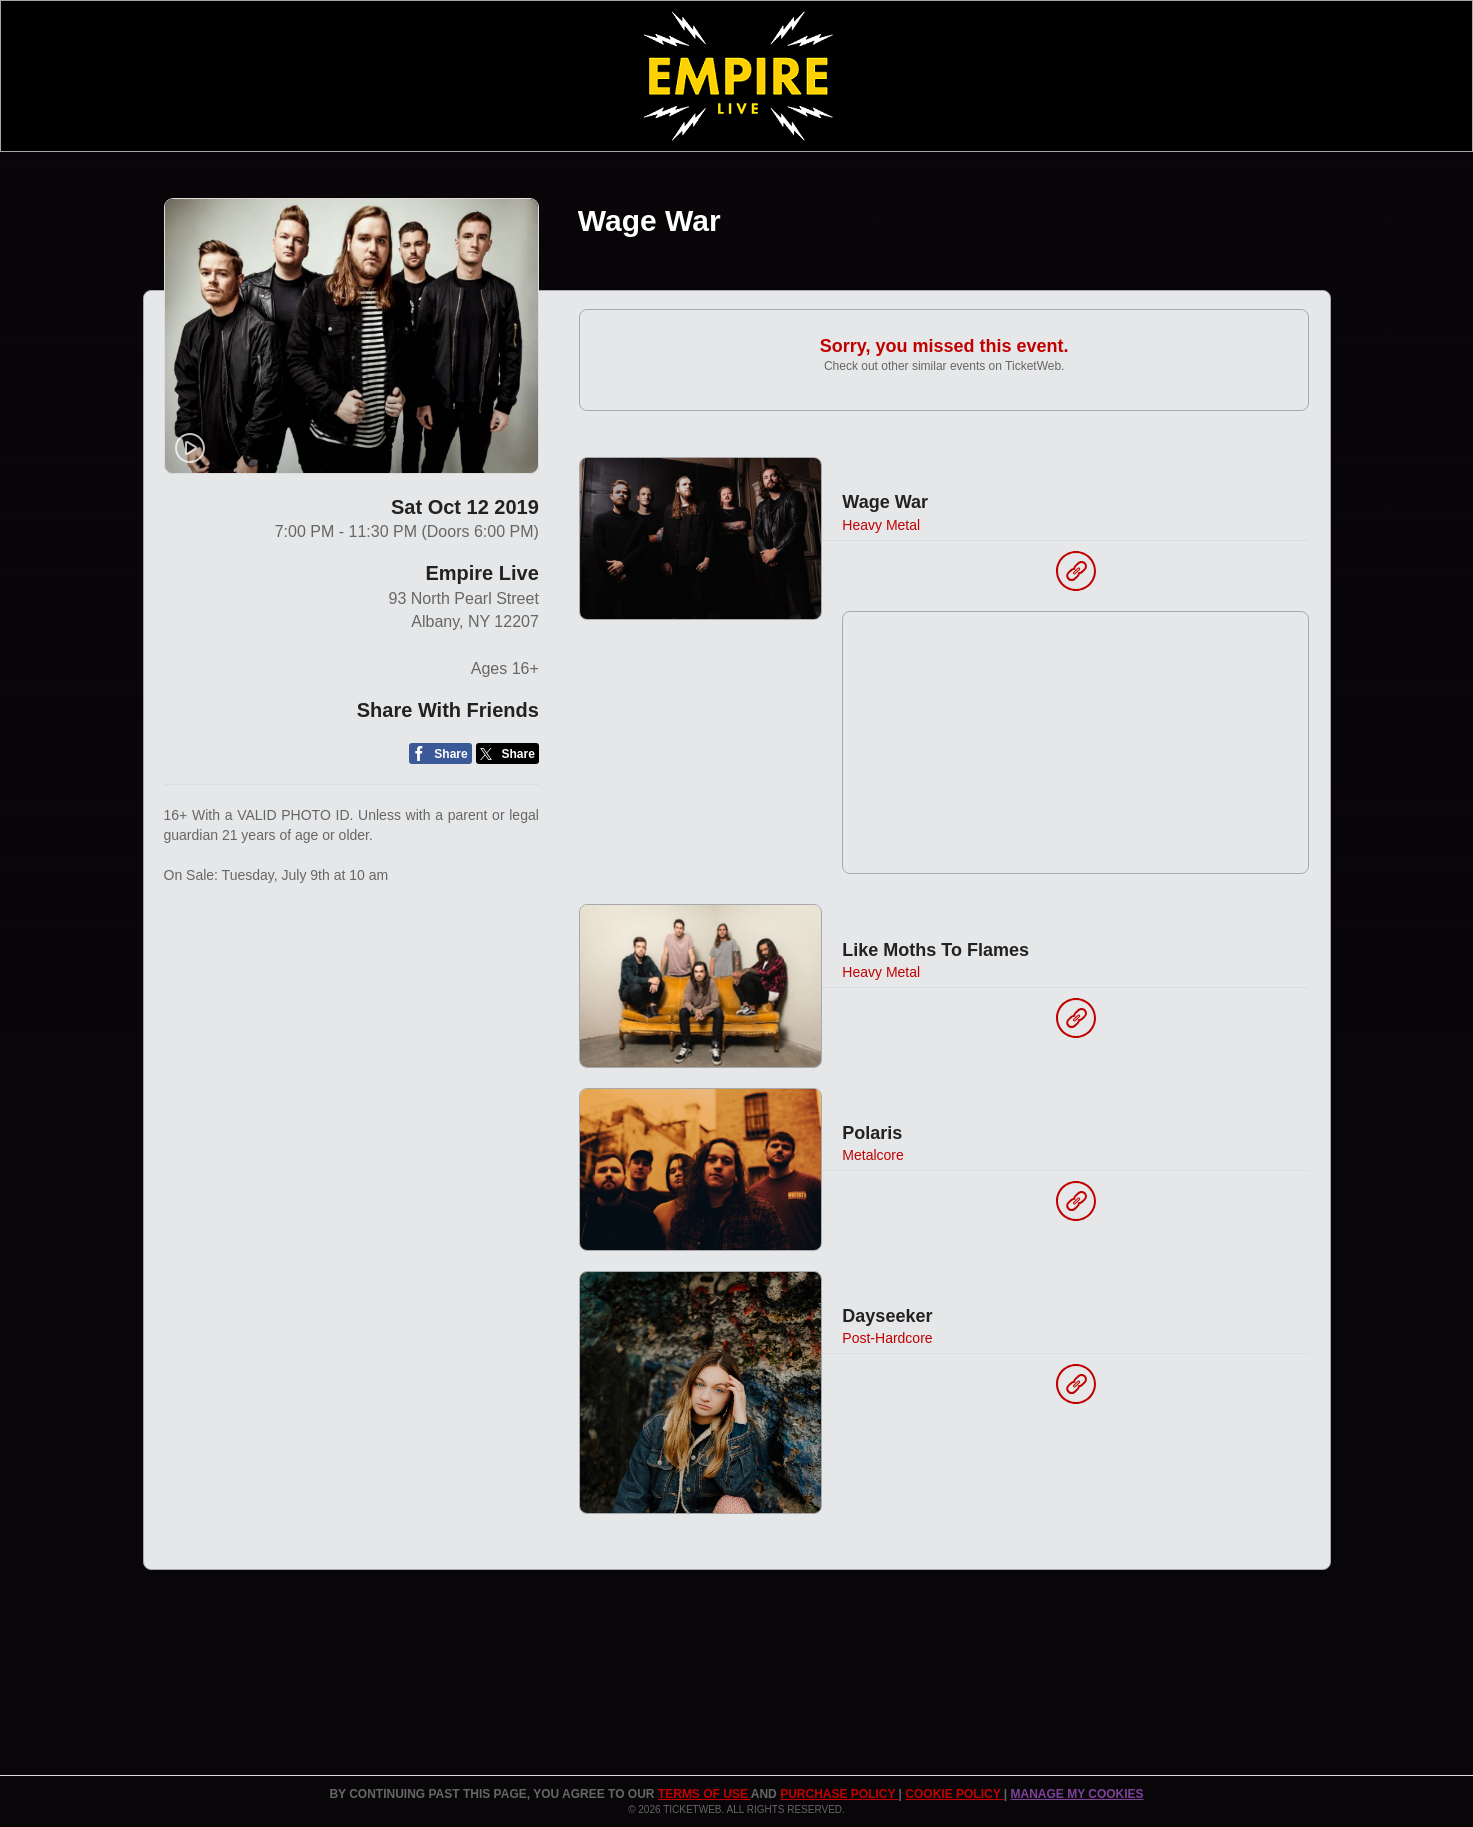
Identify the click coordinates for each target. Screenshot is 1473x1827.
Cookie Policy (954, 1794)
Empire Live (481, 573)
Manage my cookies (1076, 1794)
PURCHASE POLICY (839, 1794)
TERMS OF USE (704, 1794)
